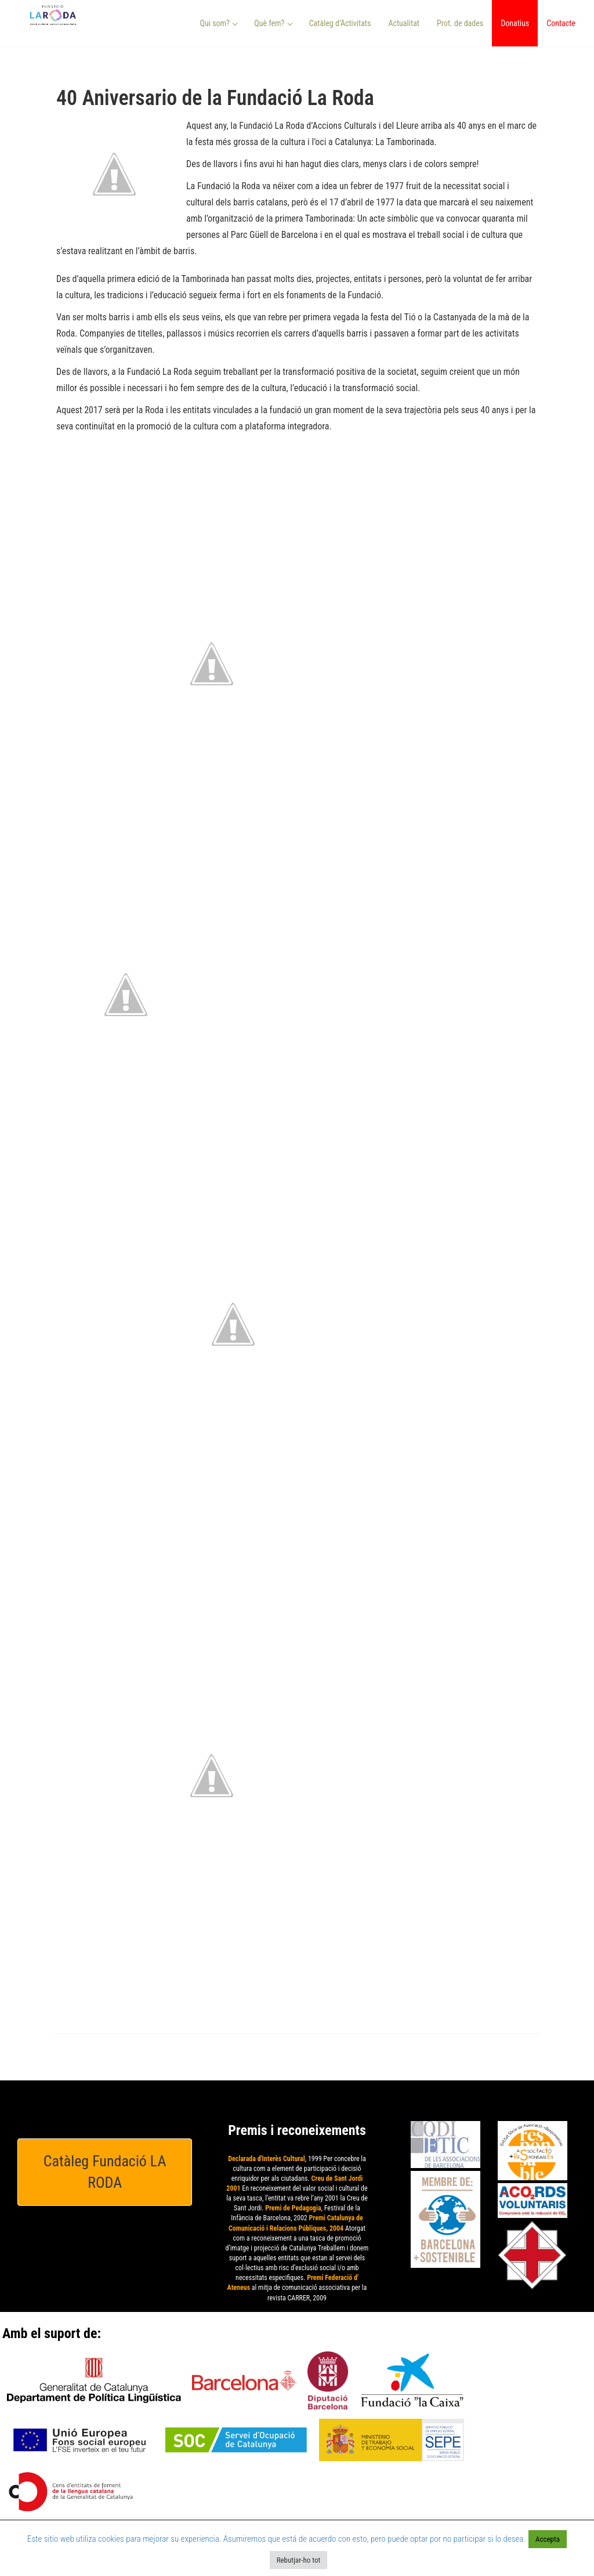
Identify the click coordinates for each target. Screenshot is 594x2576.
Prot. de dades (460, 23)
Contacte (560, 23)
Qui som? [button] (219, 23)
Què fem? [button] (273, 23)
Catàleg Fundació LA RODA (105, 2171)
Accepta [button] (547, 2539)
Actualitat (403, 23)
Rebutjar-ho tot (299, 2560)
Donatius (515, 23)
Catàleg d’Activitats (340, 23)
